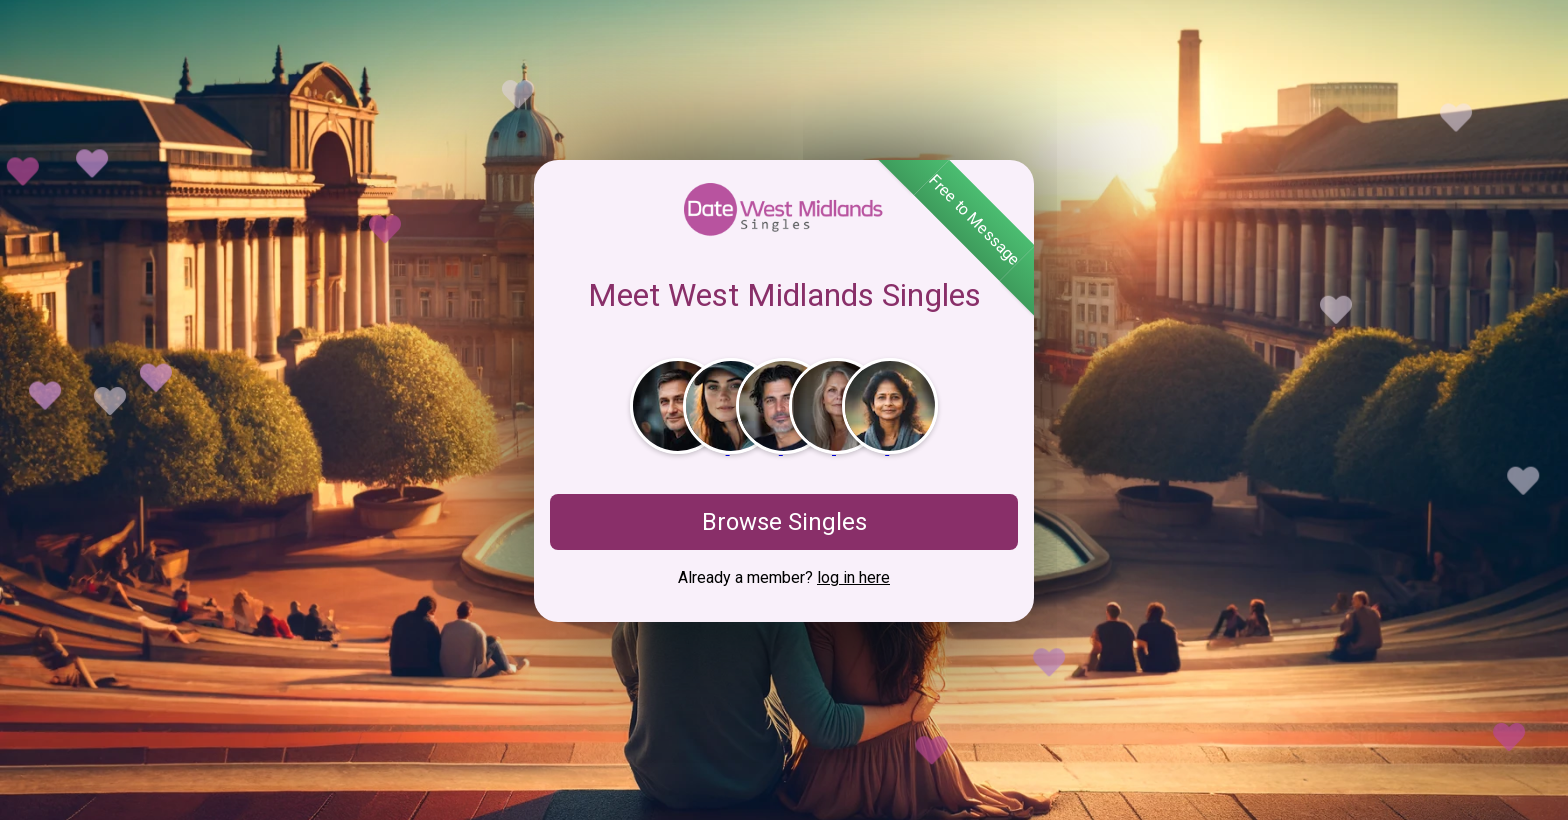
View (1506, 747)
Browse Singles (784, 522)
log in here (853, 577)
